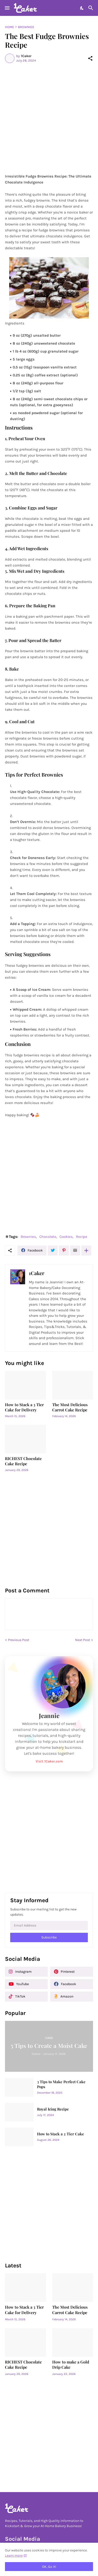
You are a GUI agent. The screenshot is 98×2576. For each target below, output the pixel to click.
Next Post (82, 1640)
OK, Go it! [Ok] (49, 2567)
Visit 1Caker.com (49, 1761)
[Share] (90, 58)
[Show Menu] (7, 8)
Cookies (66, 1236)
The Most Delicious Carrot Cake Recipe (70, 1407)
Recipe (81, 1236)
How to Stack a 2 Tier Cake (60, 2134)
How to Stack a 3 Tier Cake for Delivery (24, 1407)
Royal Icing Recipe (53, 2109)
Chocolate (47, 1236)
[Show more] (86, 1250)
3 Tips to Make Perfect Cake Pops (61, 2084)
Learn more (14, 2555)
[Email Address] (49, 1925)
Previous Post (18, 1640)
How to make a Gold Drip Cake (70, 2364)
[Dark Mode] (82, 8)
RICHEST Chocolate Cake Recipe (23, 1461)
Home (9, 27)
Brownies (26, 27)
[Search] (91, 8)
